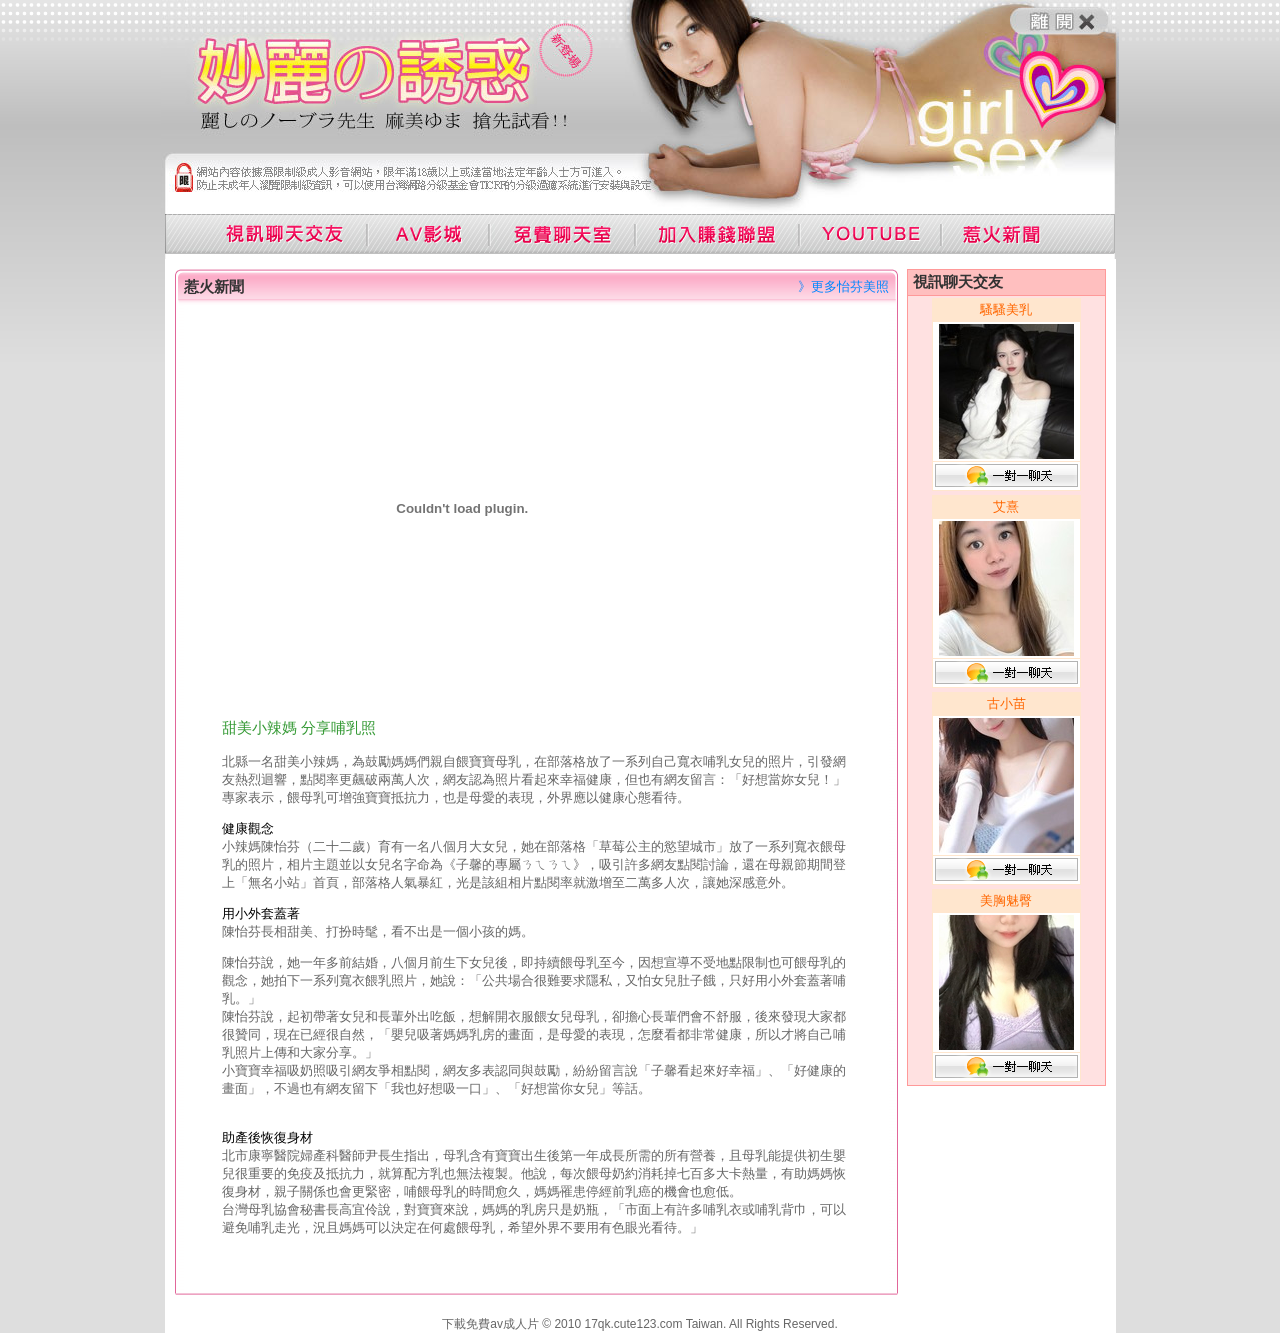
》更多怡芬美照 (843, 286)
